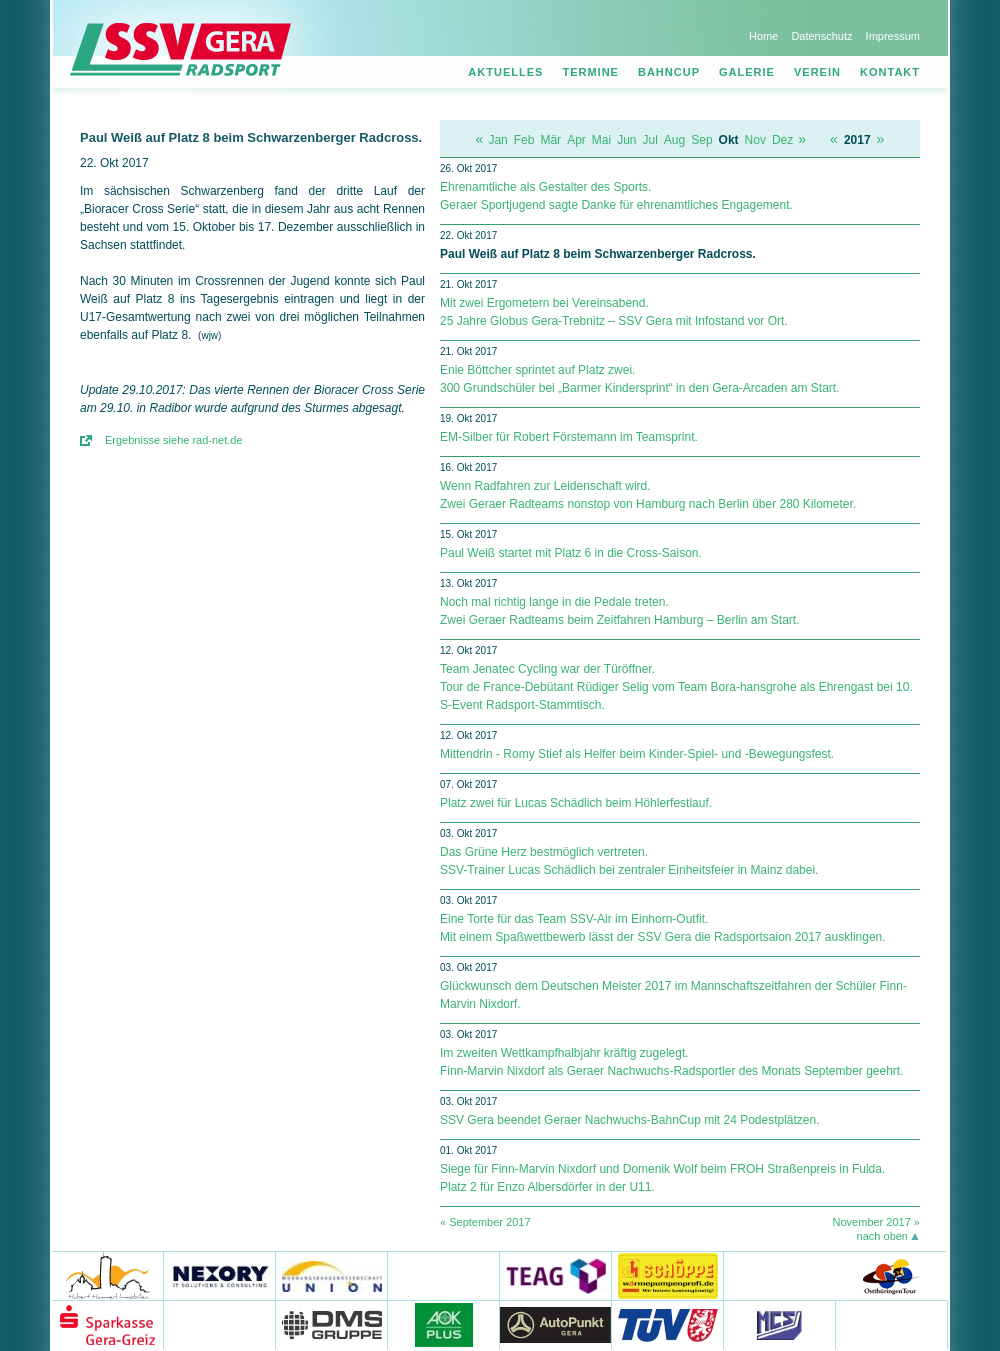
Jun (626, 140)
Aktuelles (505, 72)
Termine (590, 72)
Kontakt (890, 72)
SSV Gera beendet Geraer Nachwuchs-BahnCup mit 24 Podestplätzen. (630, 1120)
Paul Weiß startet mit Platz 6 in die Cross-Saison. (571, 553)
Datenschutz (821, 36)
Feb (524, 140)
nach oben (882, 1236)
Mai (601, 140)
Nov (755, 140)
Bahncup (669, 72)
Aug (674, 140)
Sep (701, 140)
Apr (576, 140)
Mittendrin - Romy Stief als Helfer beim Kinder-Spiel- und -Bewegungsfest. (637, 754)
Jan (497, 140)
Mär (550, 140)
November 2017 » (876, 1222)
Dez (782, 140)
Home (763, 36)
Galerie (747, 72)
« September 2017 (485, 1222)
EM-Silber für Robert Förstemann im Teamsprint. (569, 437)
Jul (650, 140)
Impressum (893, 36)
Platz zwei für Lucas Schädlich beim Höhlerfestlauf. (576, 803)
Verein (817, 72)
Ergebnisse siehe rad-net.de (174, 440)
